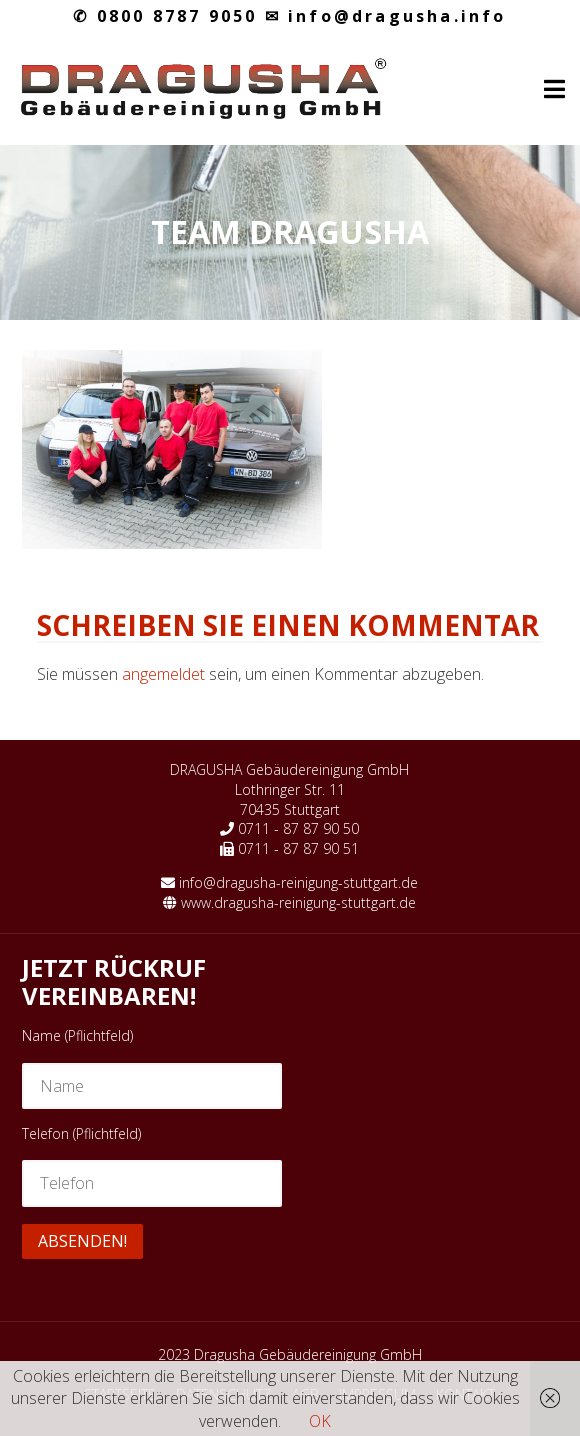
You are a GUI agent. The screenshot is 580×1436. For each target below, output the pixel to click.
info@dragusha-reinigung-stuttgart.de (298, 882)
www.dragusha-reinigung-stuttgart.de (298, 902)
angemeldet (163, 674)
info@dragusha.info (386, 16)
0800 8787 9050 (165, 16)
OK (320, 1421)
